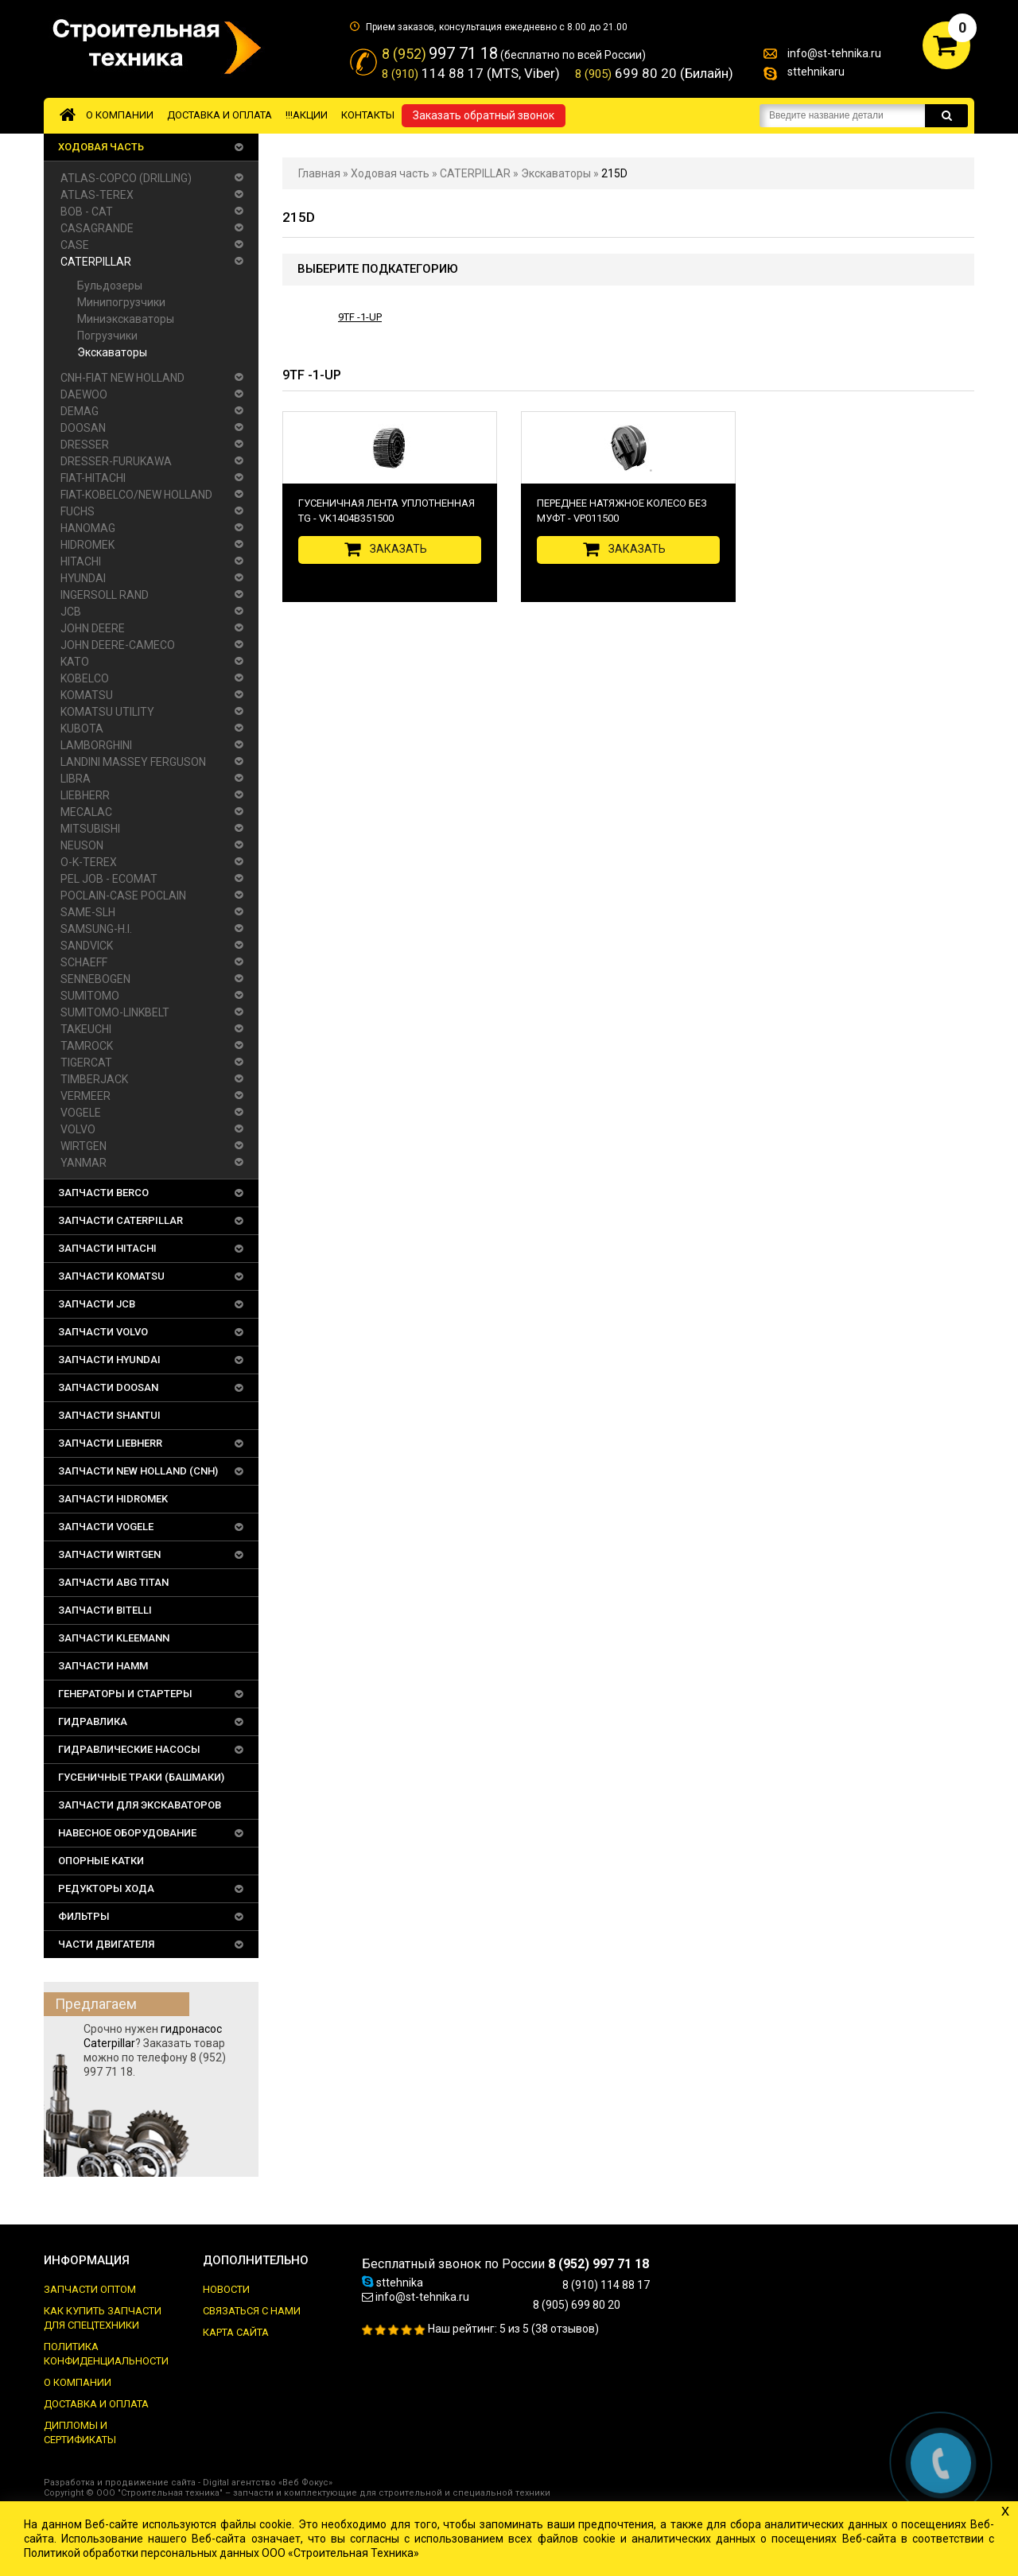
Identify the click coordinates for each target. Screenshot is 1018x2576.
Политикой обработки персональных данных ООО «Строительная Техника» (221, 2553)
